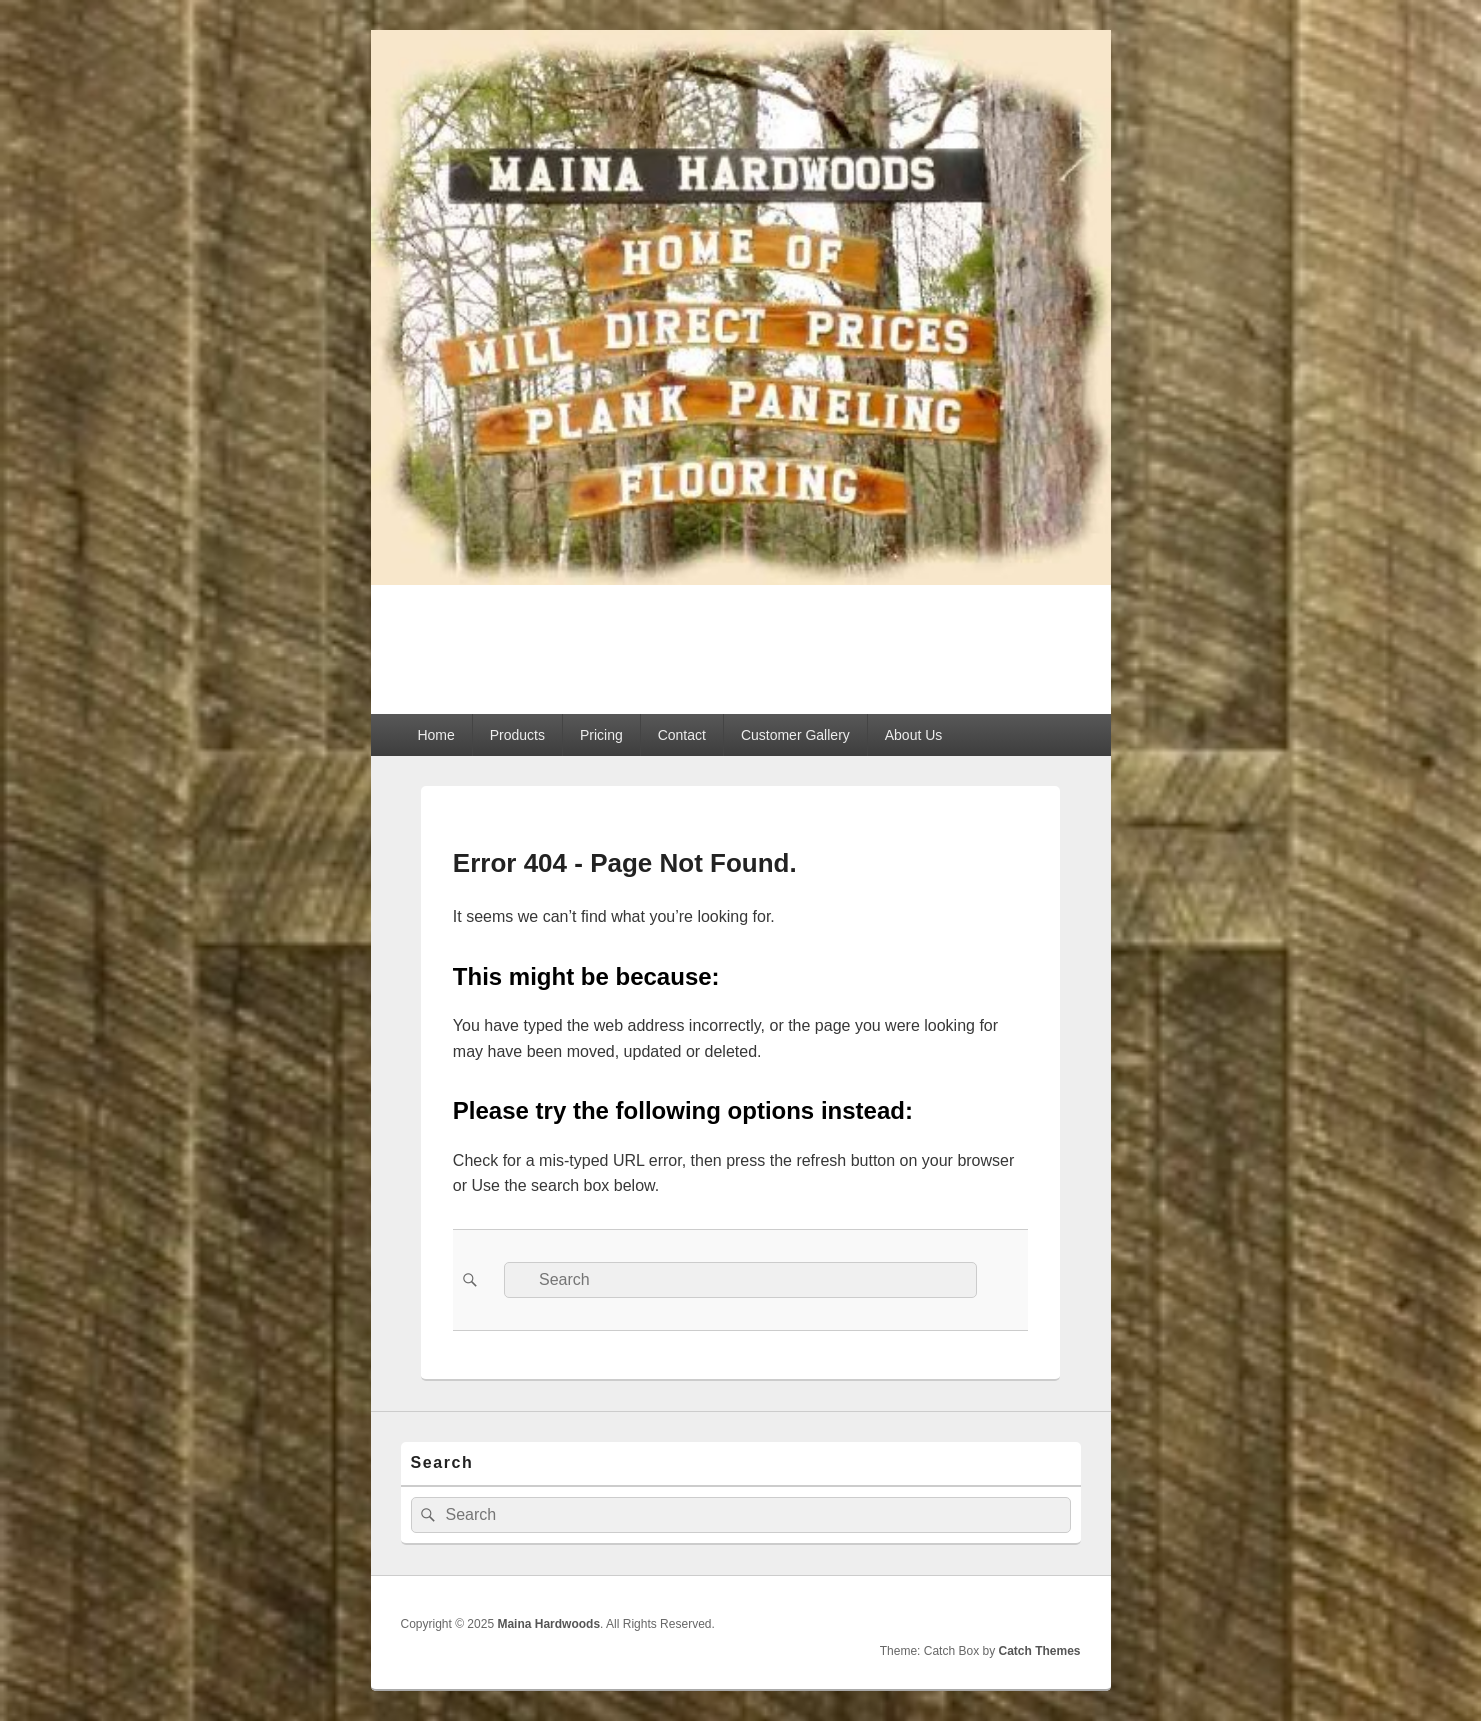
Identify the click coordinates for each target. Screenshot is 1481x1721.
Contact (682, 735)
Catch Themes (1039, 1651)
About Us (914, 735)
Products (517, 735)
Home (435, 735)
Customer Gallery (795, 735)
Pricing (601, 735)
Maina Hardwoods (555, 637)
